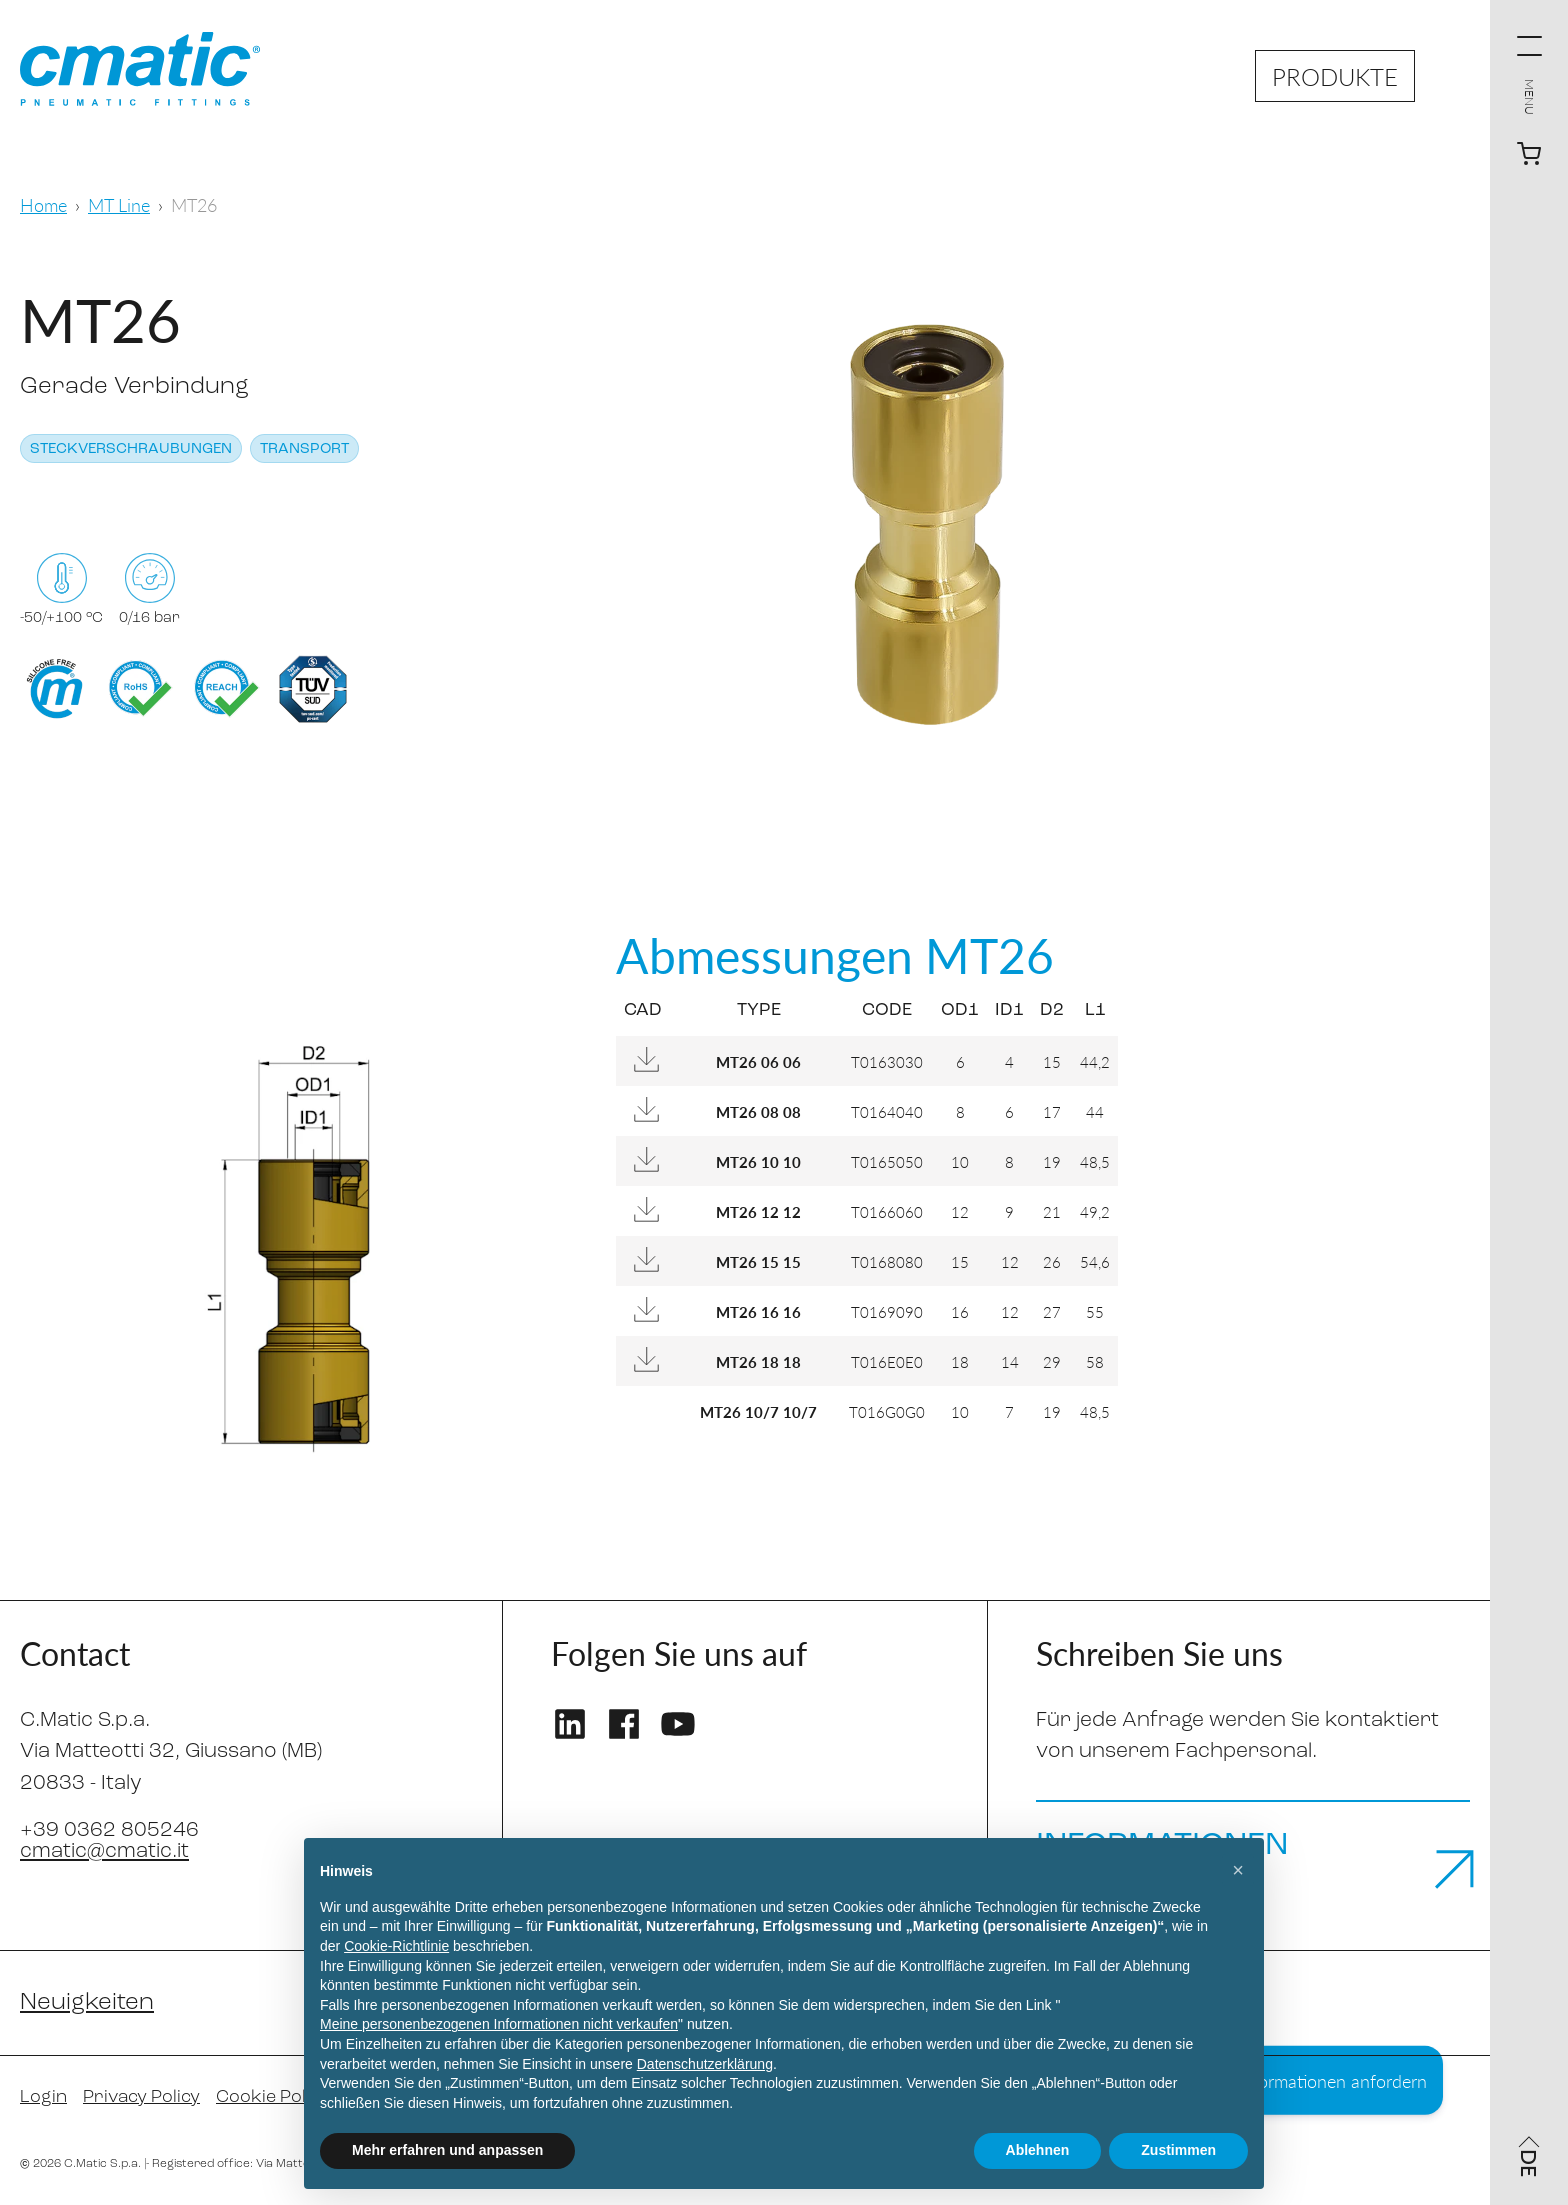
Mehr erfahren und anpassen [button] (447, 2150)
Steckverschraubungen (131, 449)
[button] (1238, 1870)
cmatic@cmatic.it (104, 1851)
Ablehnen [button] (1038, 2150)
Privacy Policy (141, 2097)
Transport (304, 449)
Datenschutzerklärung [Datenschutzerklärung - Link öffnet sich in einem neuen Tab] (705, 2064)
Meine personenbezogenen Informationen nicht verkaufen (499, 2024)
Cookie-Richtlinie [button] (396, 1946)
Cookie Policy (272, 2097)
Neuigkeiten (87, 2003)
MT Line (119, 204)
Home (43, 204)
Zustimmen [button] (1178, 2150)
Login (43, 2097)
